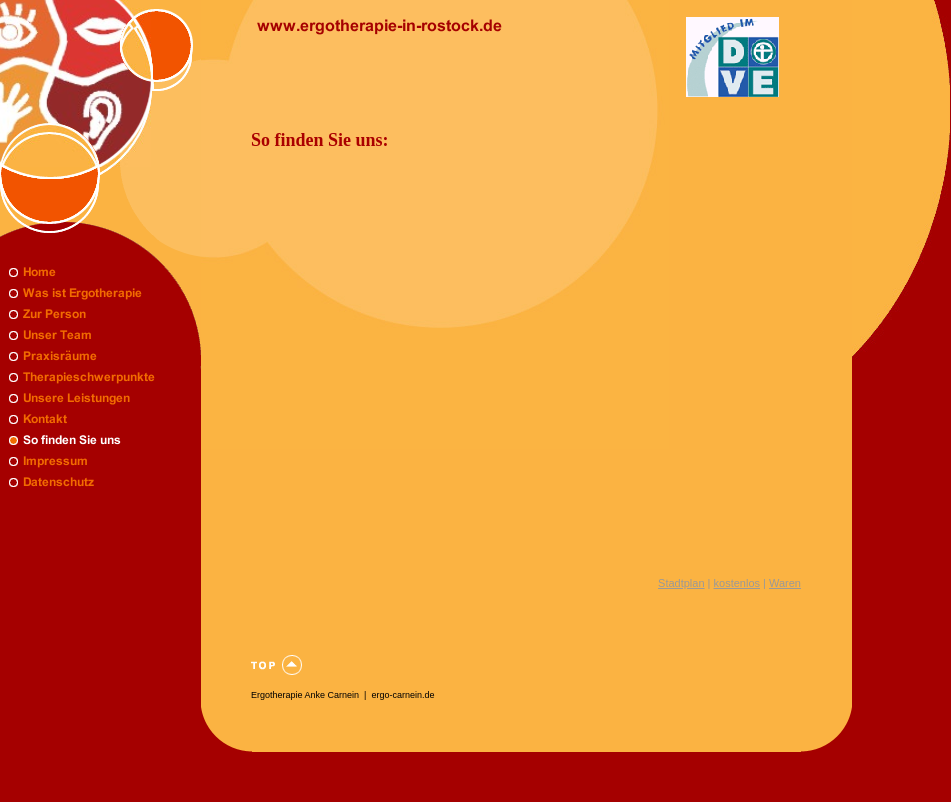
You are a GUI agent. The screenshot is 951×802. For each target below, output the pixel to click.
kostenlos (737, 583)
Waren (785, 583)
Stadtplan (681, 583)
